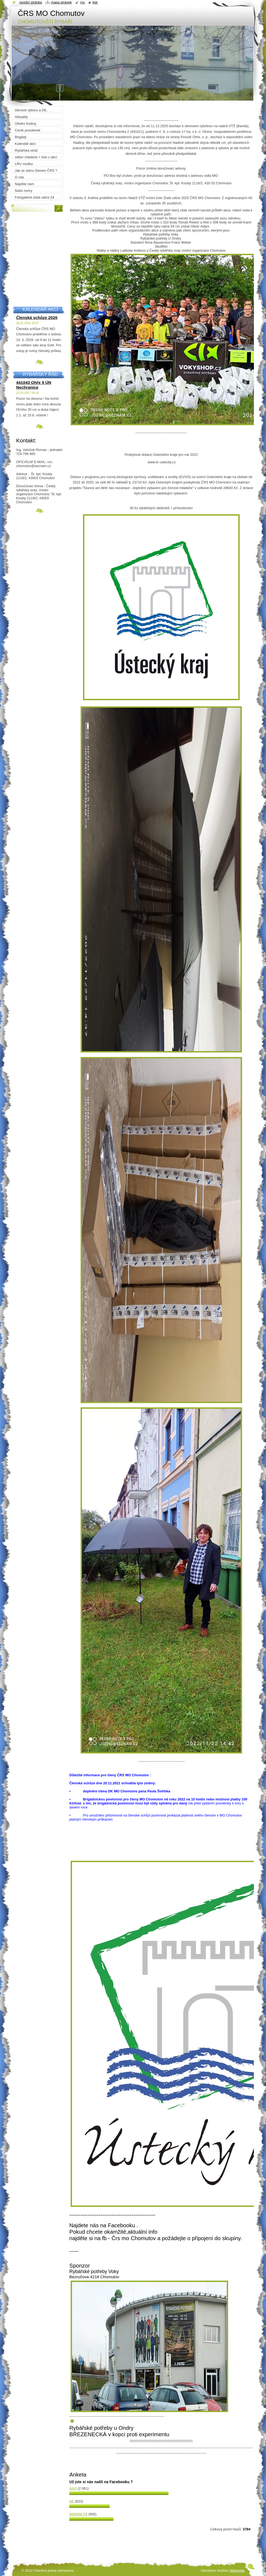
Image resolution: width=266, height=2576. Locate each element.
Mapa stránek (61, 2)
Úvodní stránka (30, 2)
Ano (73, 2488)
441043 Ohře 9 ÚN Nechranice (33, 385)
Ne (71, 2501)
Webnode (237, 2570)
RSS (82, 2)
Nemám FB (78, 2514)
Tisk (95, 2)
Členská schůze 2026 (36, 317)
